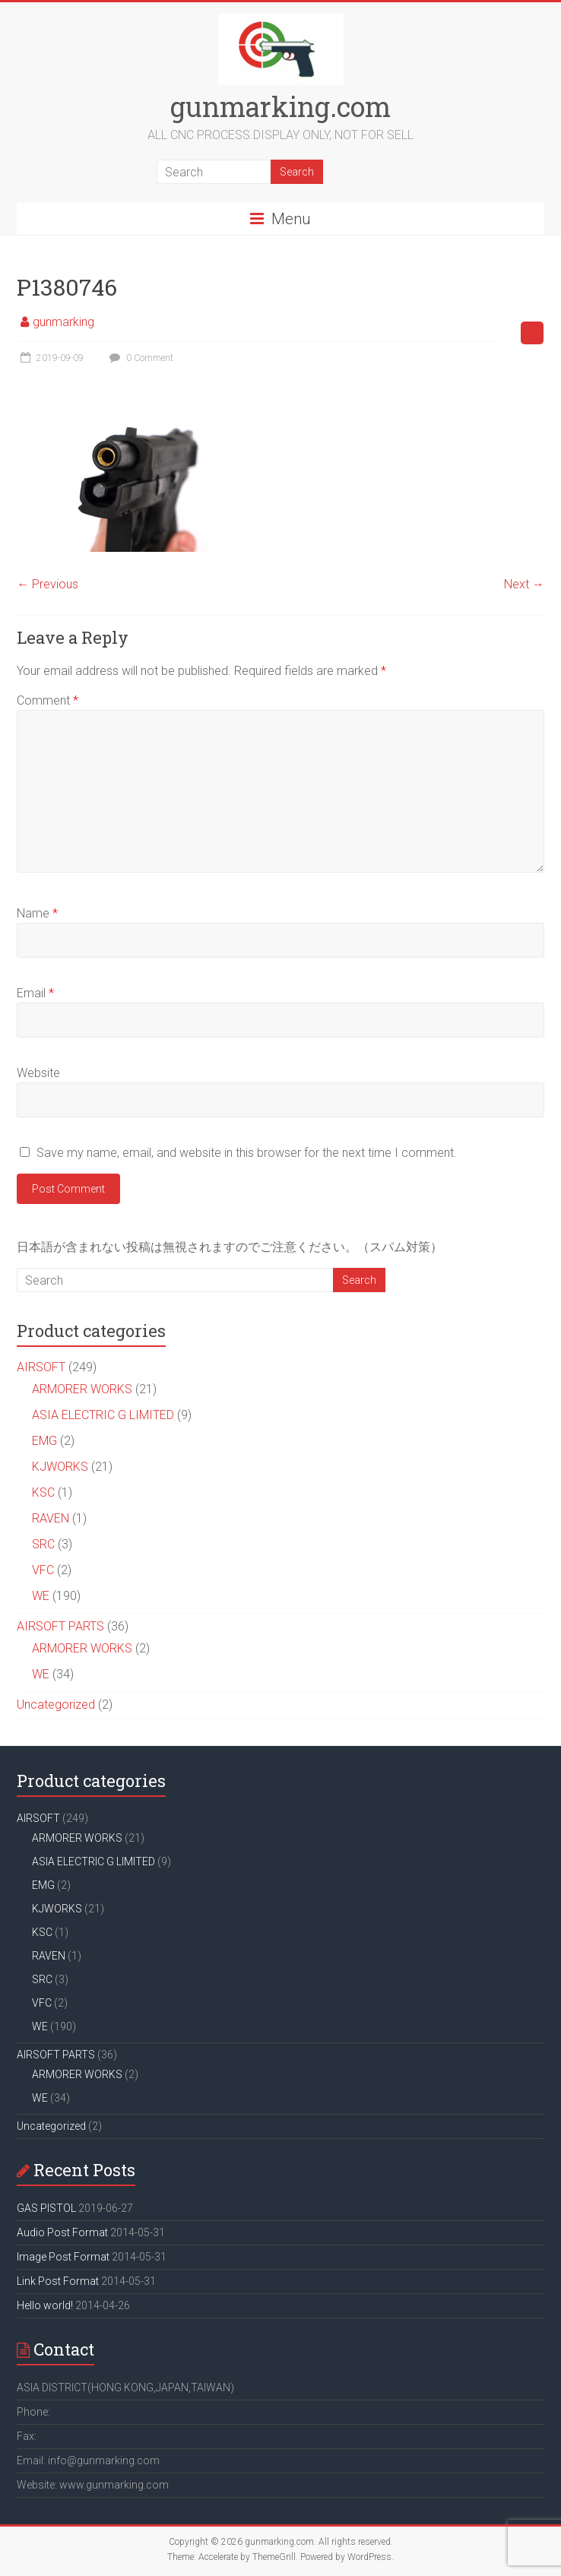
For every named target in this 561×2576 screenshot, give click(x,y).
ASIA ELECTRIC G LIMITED (103, 1415)
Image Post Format (63, 2257)
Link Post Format (58, 2281)
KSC (43, 1492)
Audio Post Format (62, 2232)
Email (35, 993)
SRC (43, 1544)
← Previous (47, 584)
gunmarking (63, 322)
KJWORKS (60, 1466)
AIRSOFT (41, 1367)
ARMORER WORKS (82, 1389)
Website (38, 1073)
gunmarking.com (280, 106)
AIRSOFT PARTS (60, 1626)
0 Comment (139, 358)
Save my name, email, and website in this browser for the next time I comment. (246, 1152)
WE (40, 1596)
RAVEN (50, 1518)
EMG (44, 1441)
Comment (47, 700)
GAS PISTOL (46, 2208)
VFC (43, 1570)
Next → (524, 584)
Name (37, 913)
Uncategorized (56, 1704)
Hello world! (45, 2305)
